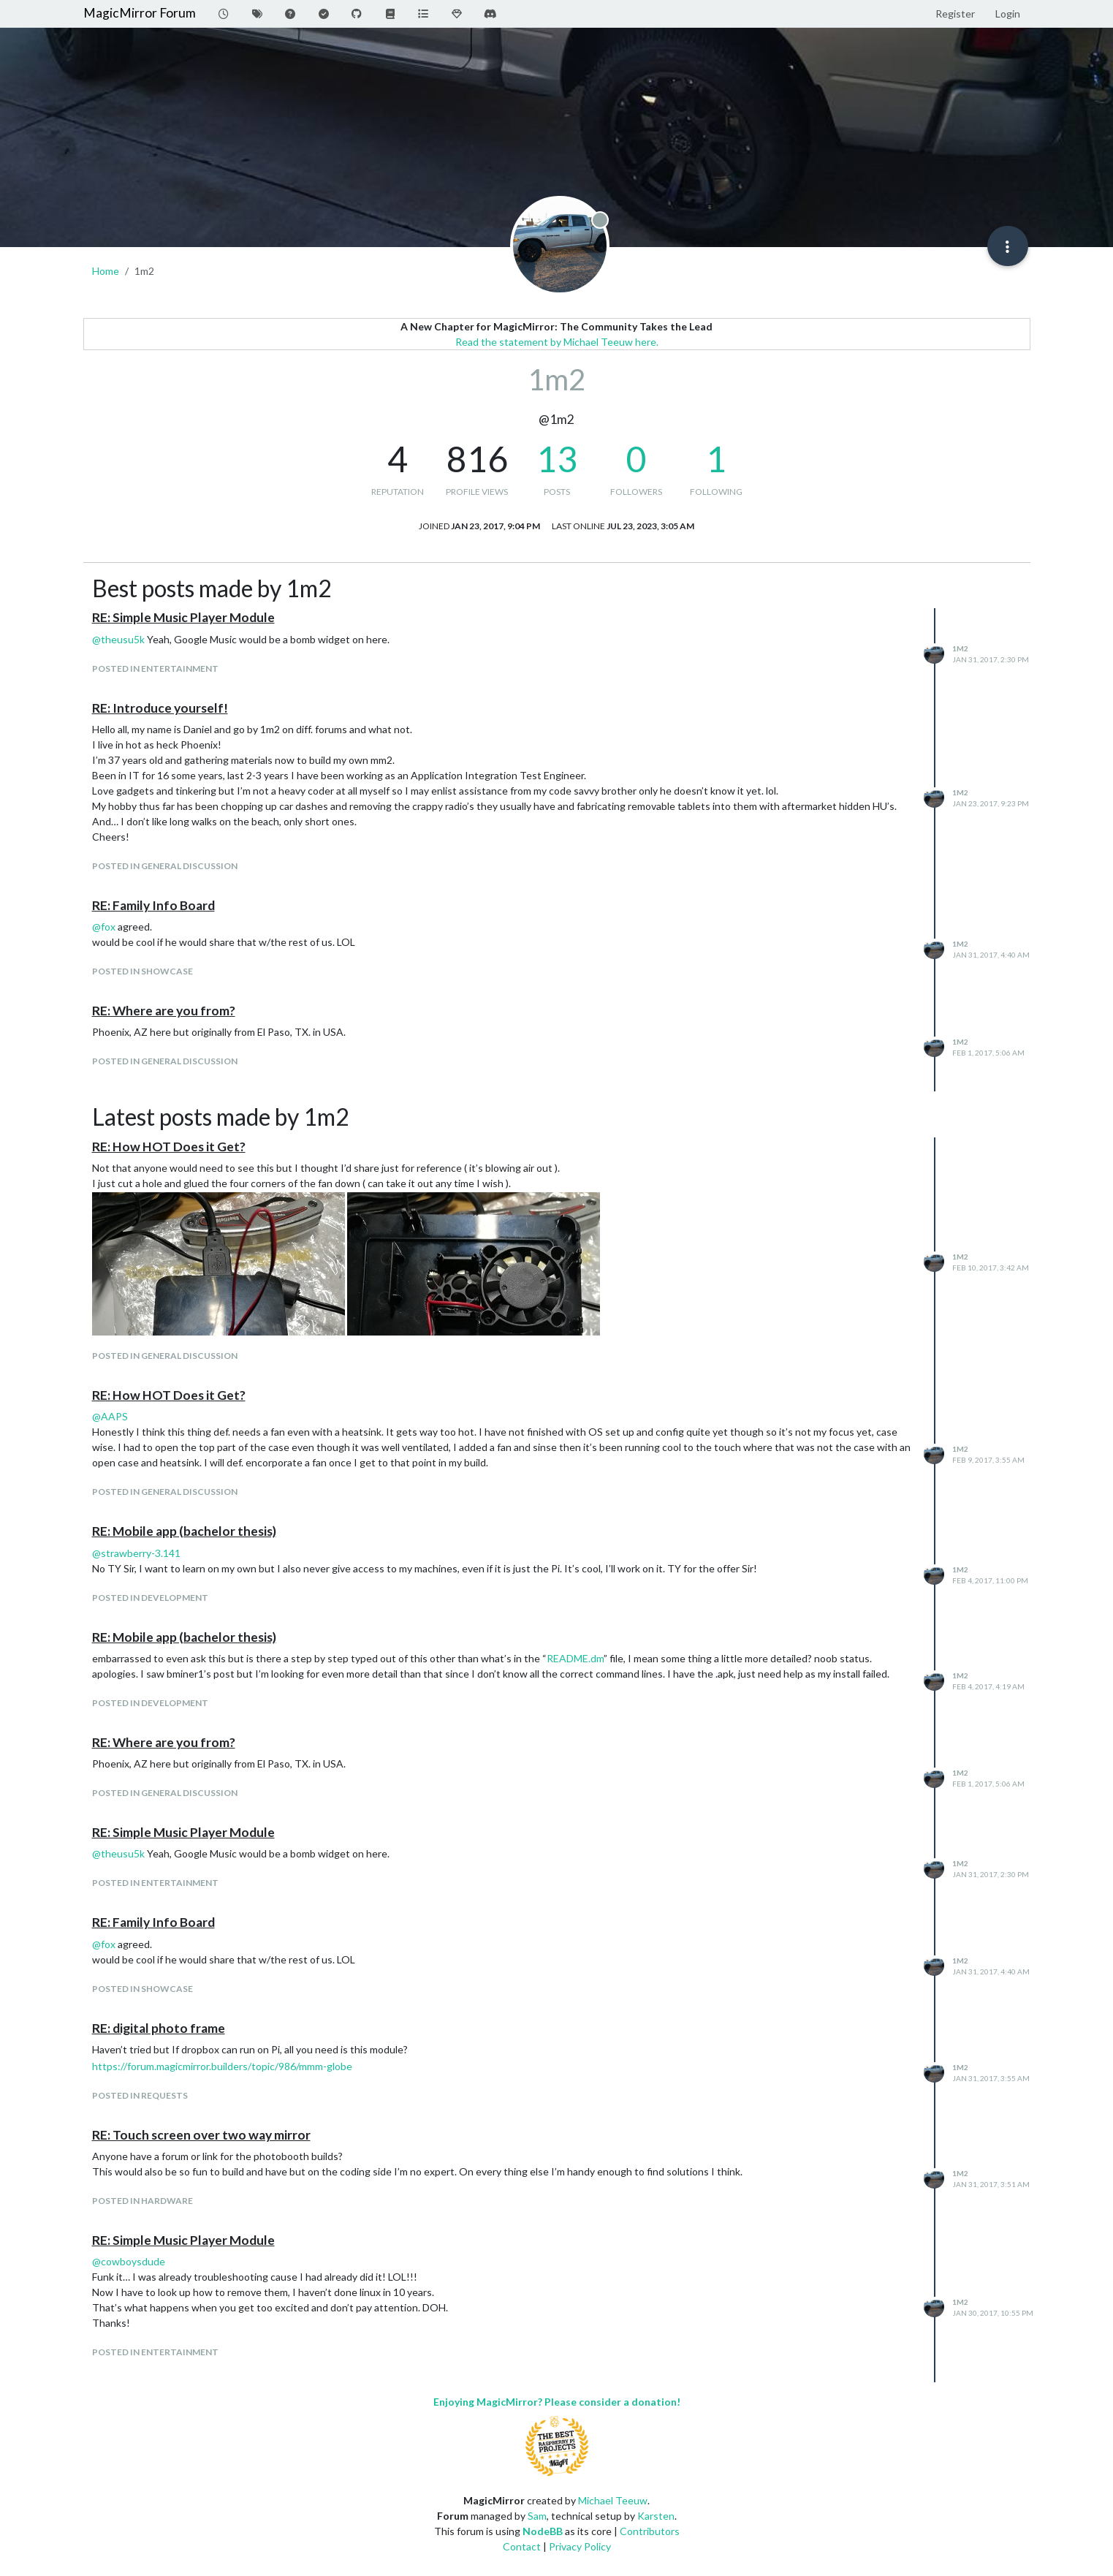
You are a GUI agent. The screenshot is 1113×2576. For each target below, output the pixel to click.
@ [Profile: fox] (103, 926)
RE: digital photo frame (158, 2028)
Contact (522, 2546)
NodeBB (543, 2531)
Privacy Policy (580, 2546)
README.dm (575, 1658)
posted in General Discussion (165, 865)
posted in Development (150, 1597)
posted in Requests (140, 2095)
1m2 (960, 648)
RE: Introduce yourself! (160, 708)
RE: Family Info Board (153, 905)
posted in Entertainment (155, 668)
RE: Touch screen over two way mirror (201, 2135)
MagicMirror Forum (139, 12)
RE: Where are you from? (163, 1010)
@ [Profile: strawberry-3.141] (136, 1553)
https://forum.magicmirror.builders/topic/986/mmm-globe (222, 2066)
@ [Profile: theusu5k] (118, 639)
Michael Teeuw (612, 2500)
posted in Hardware (142, 2200)
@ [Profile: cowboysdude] (128, 2261)
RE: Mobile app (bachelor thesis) (184, 1531)
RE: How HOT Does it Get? (169, 1146)
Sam (537, 2515)
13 (556, 459)
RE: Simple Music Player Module (183, 617)
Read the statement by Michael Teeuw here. (556, 342)
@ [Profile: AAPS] (110, 1416)
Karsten (656, 2515)
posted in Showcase (142, 971)
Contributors (650, 2531)
